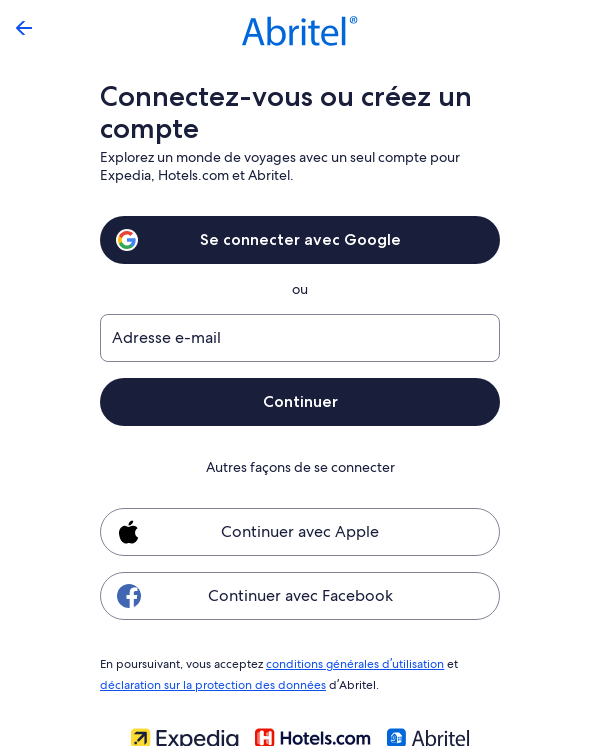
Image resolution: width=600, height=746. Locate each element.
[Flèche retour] (24, 28)
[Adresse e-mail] (300, 338)
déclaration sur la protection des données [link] (210, 682)
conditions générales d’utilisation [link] (351, 663)
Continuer (300, 401)
